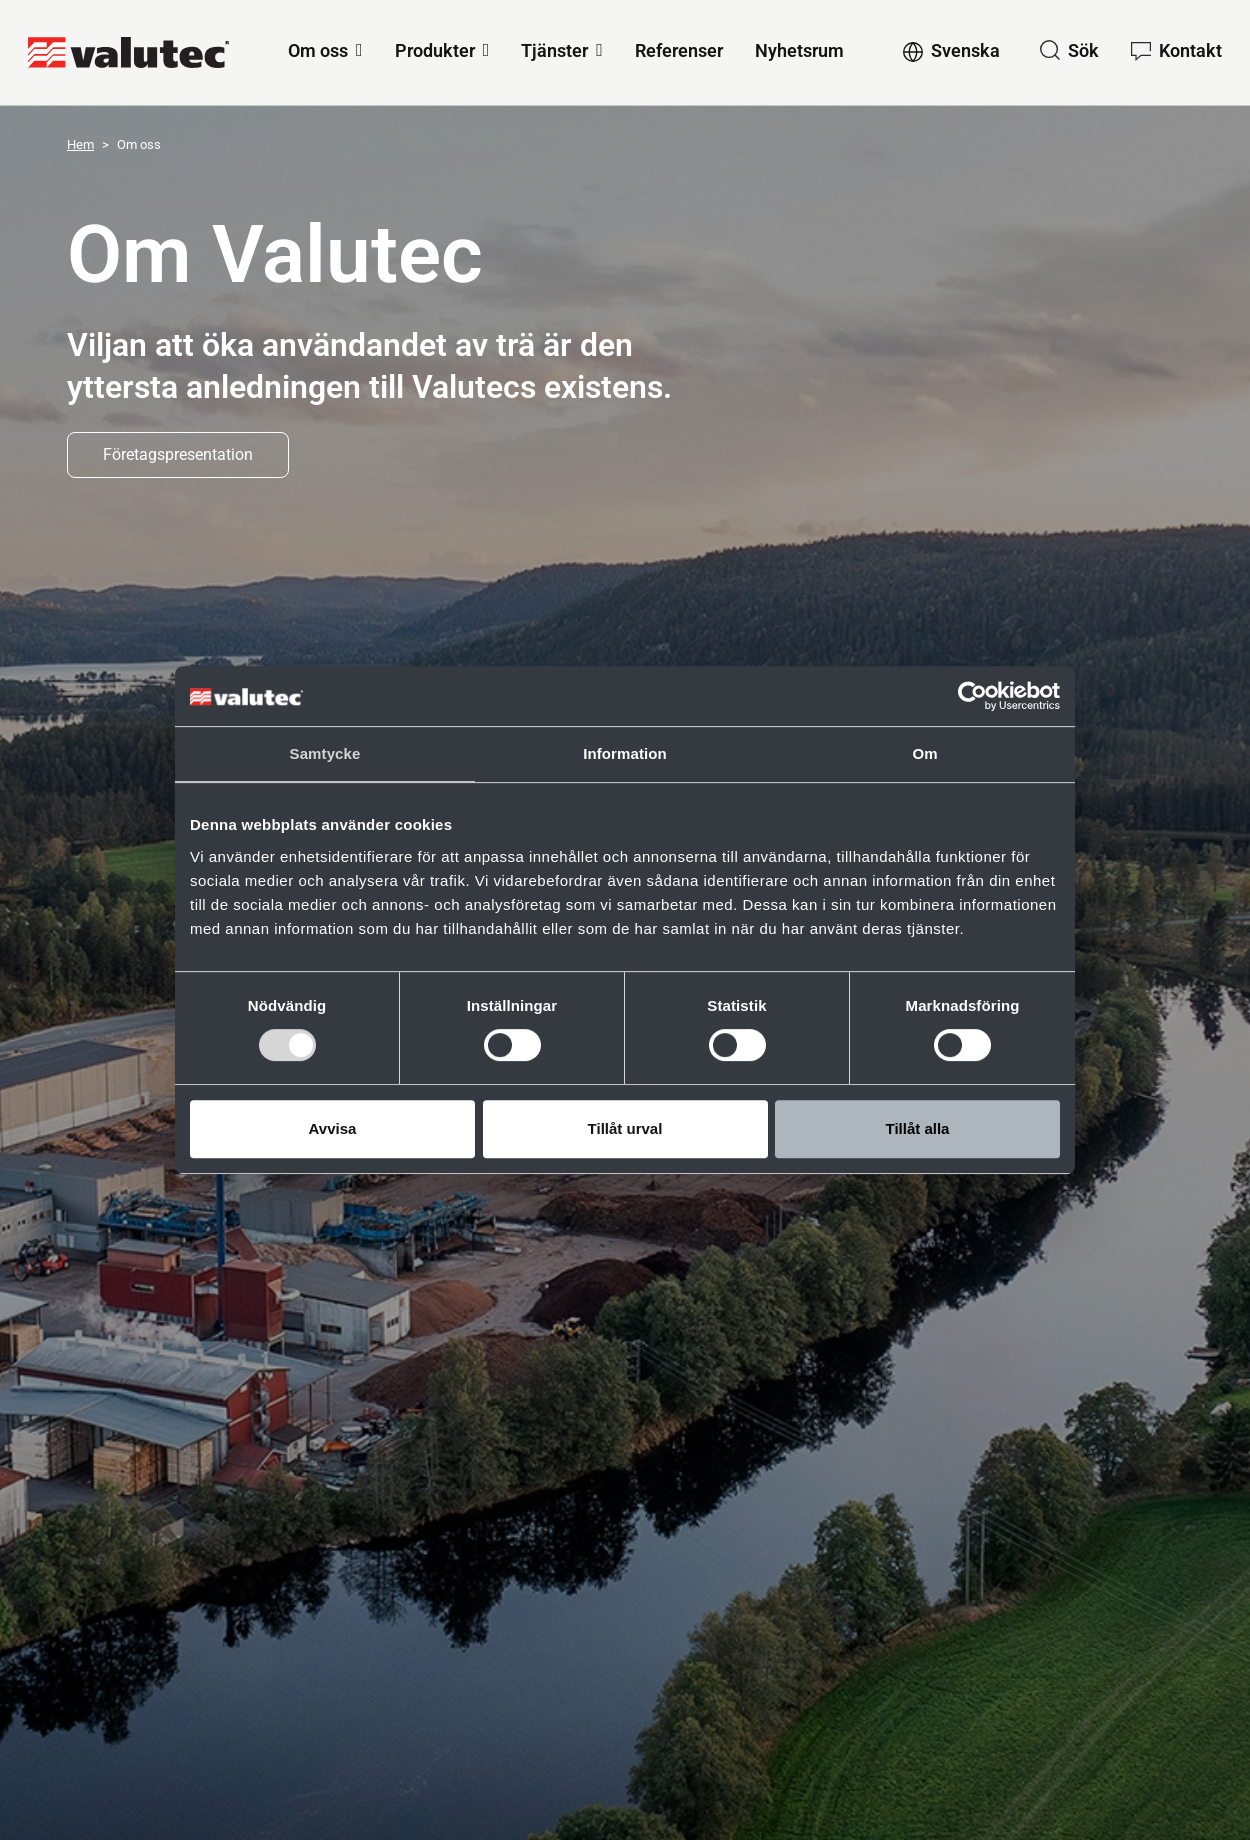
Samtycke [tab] (325, 753)
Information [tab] (625, 753)
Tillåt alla (918, 1128)
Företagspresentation (178, 454)
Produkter (435, 50)
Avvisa (333, 1128)
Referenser (679, 50)
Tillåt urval (625, 1128)
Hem (80, 144)
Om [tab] (924, 753)
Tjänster (554, 50)
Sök (1083, 50)
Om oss (318, 50)
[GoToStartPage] (128, 52)
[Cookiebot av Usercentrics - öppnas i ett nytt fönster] (972, 696)
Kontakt (1190, 50)
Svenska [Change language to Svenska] (965, 50)
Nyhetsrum (799, 50)
